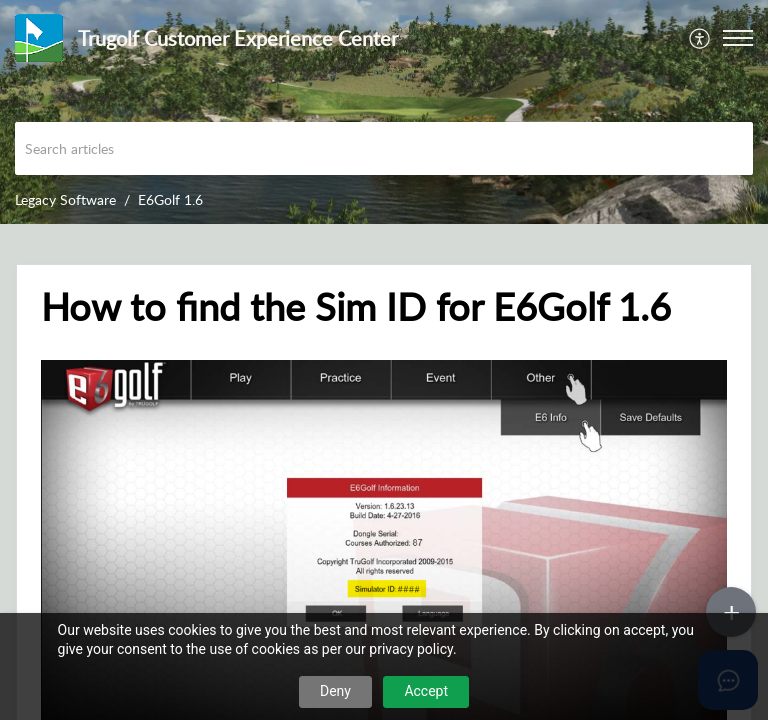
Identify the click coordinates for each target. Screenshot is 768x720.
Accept (426, 691)
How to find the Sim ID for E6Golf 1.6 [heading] (356, 307)
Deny (335, 691)
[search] (384, 148)
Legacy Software (65, 199)
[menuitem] (700, 38)
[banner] (384, 112)
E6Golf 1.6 (170, 199)
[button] (700, 38)
